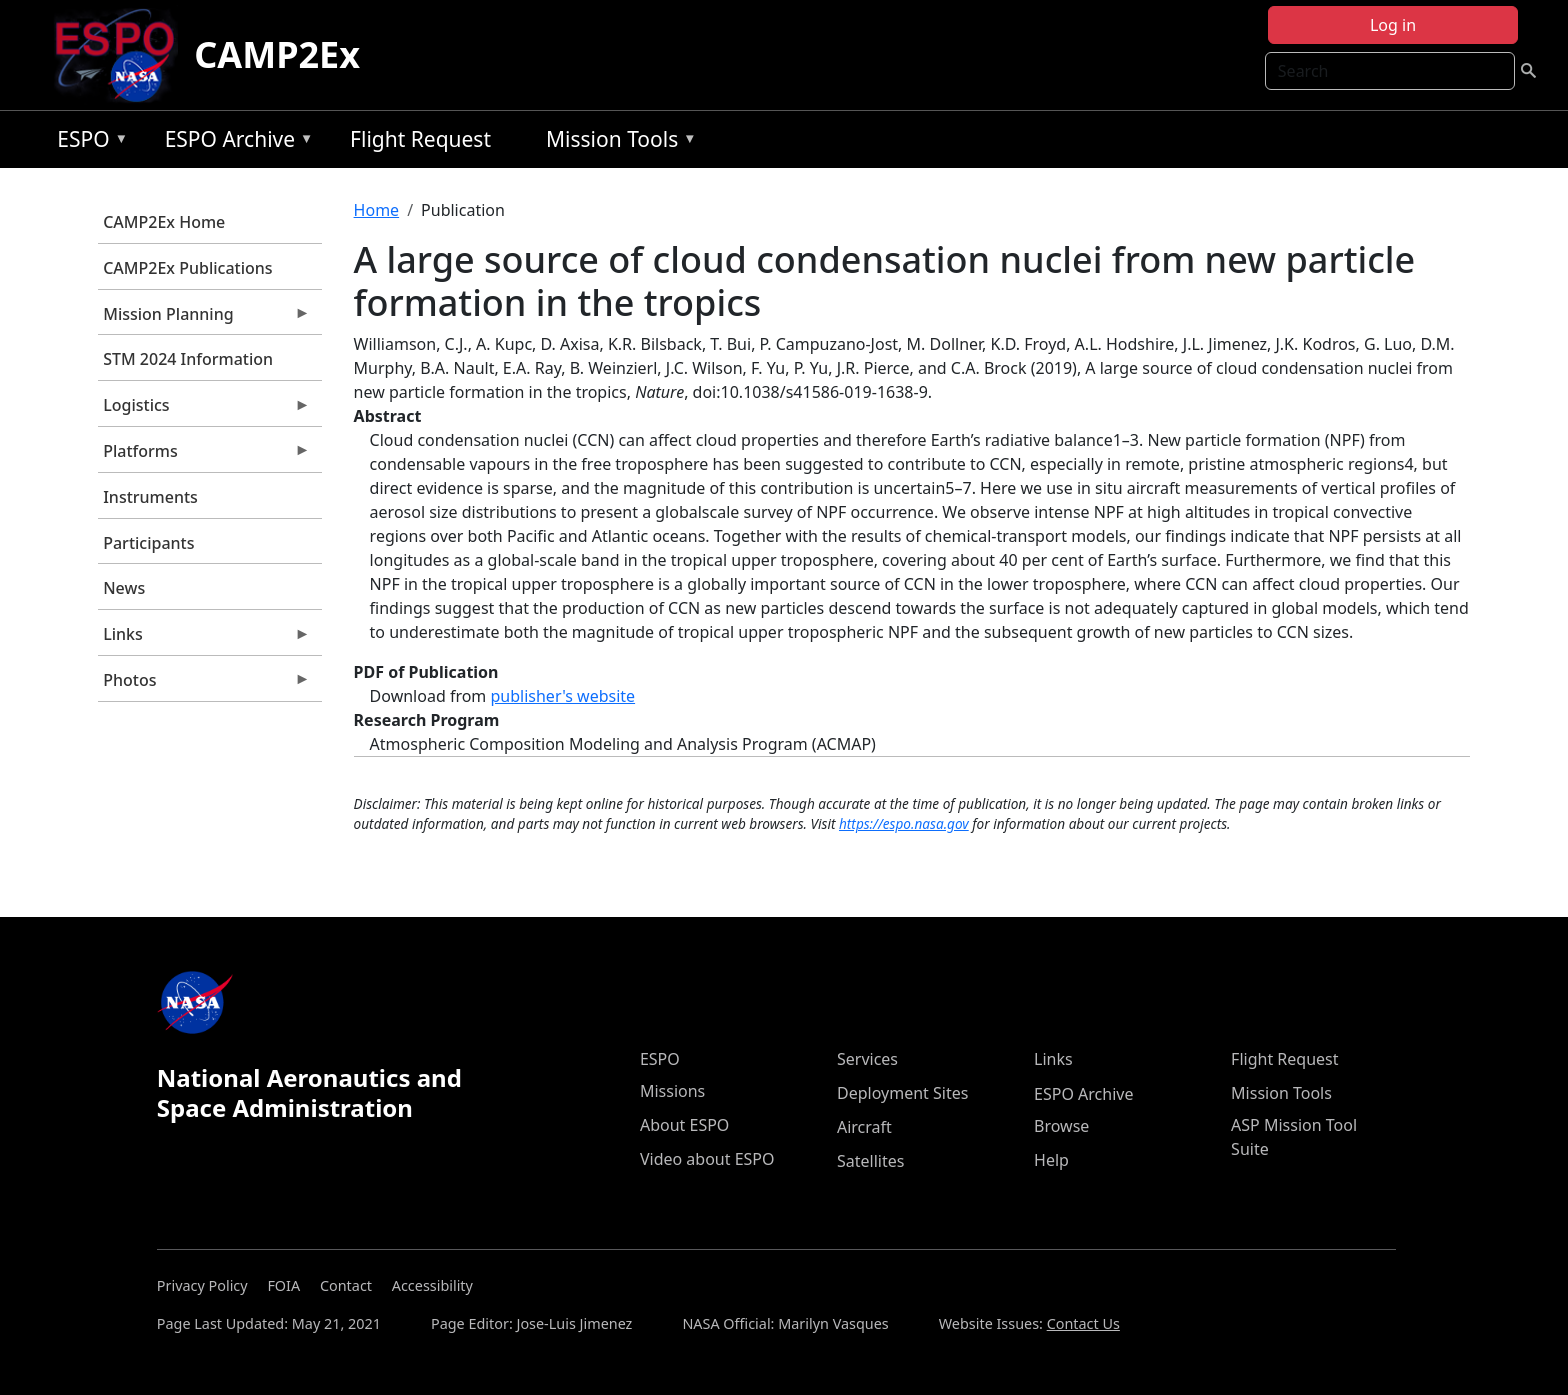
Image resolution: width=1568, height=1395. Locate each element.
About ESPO (684, 1125)
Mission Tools (616, 142)
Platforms (204, 456)
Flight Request (420, 139)
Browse (1061, 1126)
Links (204, 639)
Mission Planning (204, 319)
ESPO (87, 142)
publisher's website (562, 696)
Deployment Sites (902, 1093)
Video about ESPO (707, 1159)
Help (1051, 1160)
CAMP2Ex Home (164, 222)
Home (377, 210)
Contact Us (1083, 1323)
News (124, 588)
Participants (148, 543)
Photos (204, 685)
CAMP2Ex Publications (187, 268)
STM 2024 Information (188, 359)
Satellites (870, 1161)
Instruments (150, 497)
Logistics (204, 410)
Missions (672, 1091)
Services (867, 1059)
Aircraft (864, 1127)
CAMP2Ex (277, 54)
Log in (1393, 25)
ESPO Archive (234, 142)
